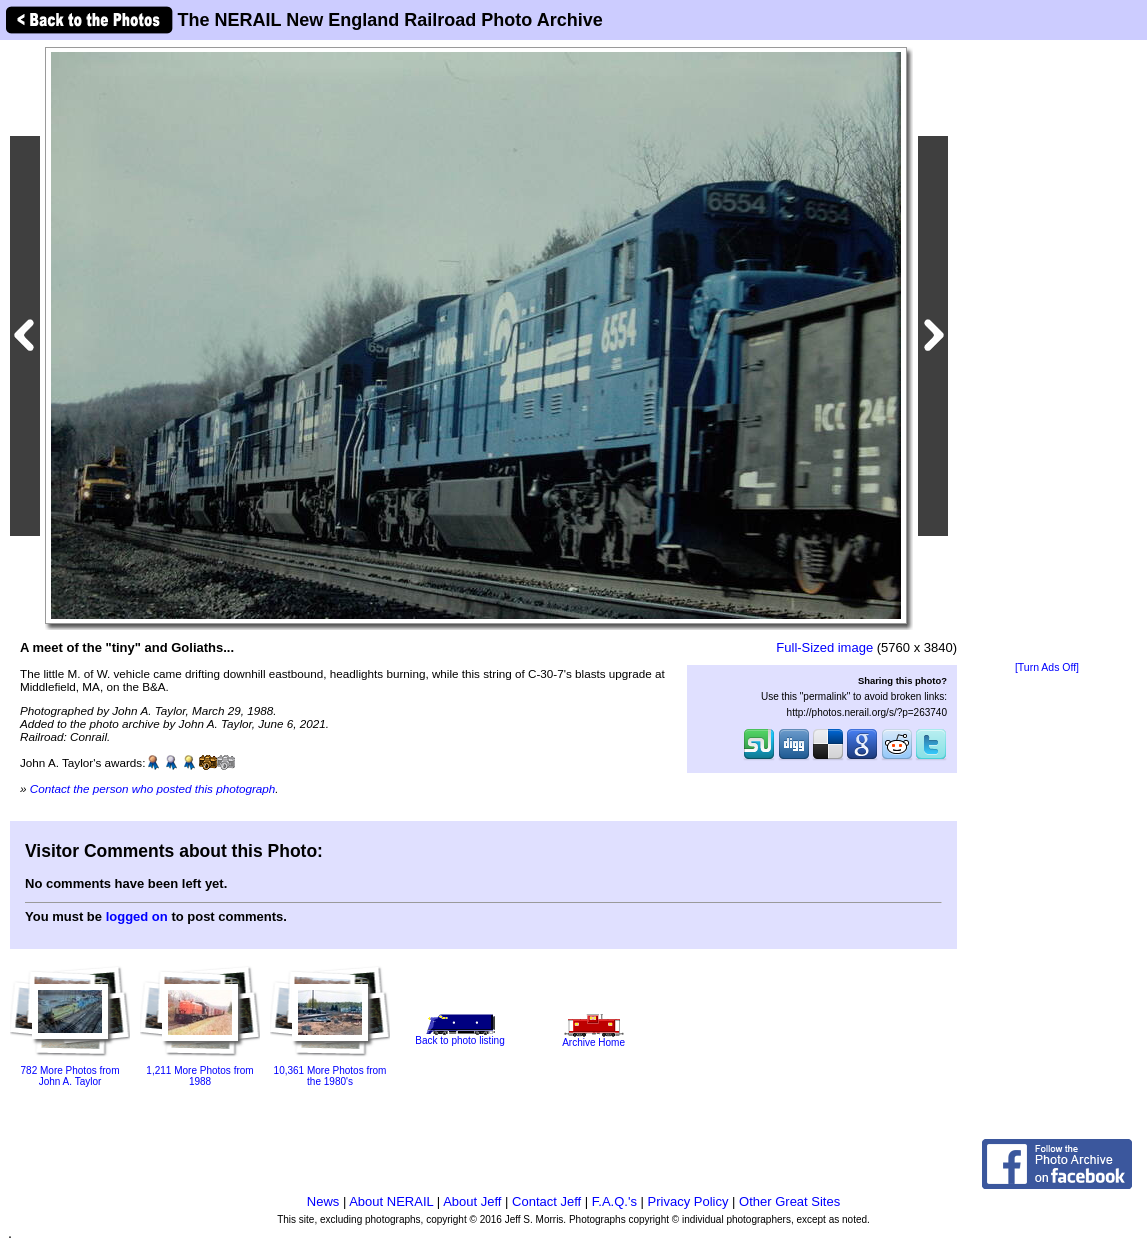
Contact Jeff (546, 1201)
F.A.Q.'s (614, 1201)
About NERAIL (391, 1201)
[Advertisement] (1047, 352)
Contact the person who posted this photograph (153, 788)
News (323, 1201)
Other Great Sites (789, 1201)
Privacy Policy (688, 1201)
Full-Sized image (824, 647)
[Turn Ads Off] (1047, 667)
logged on (137, 916)
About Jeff (472, 1201)
